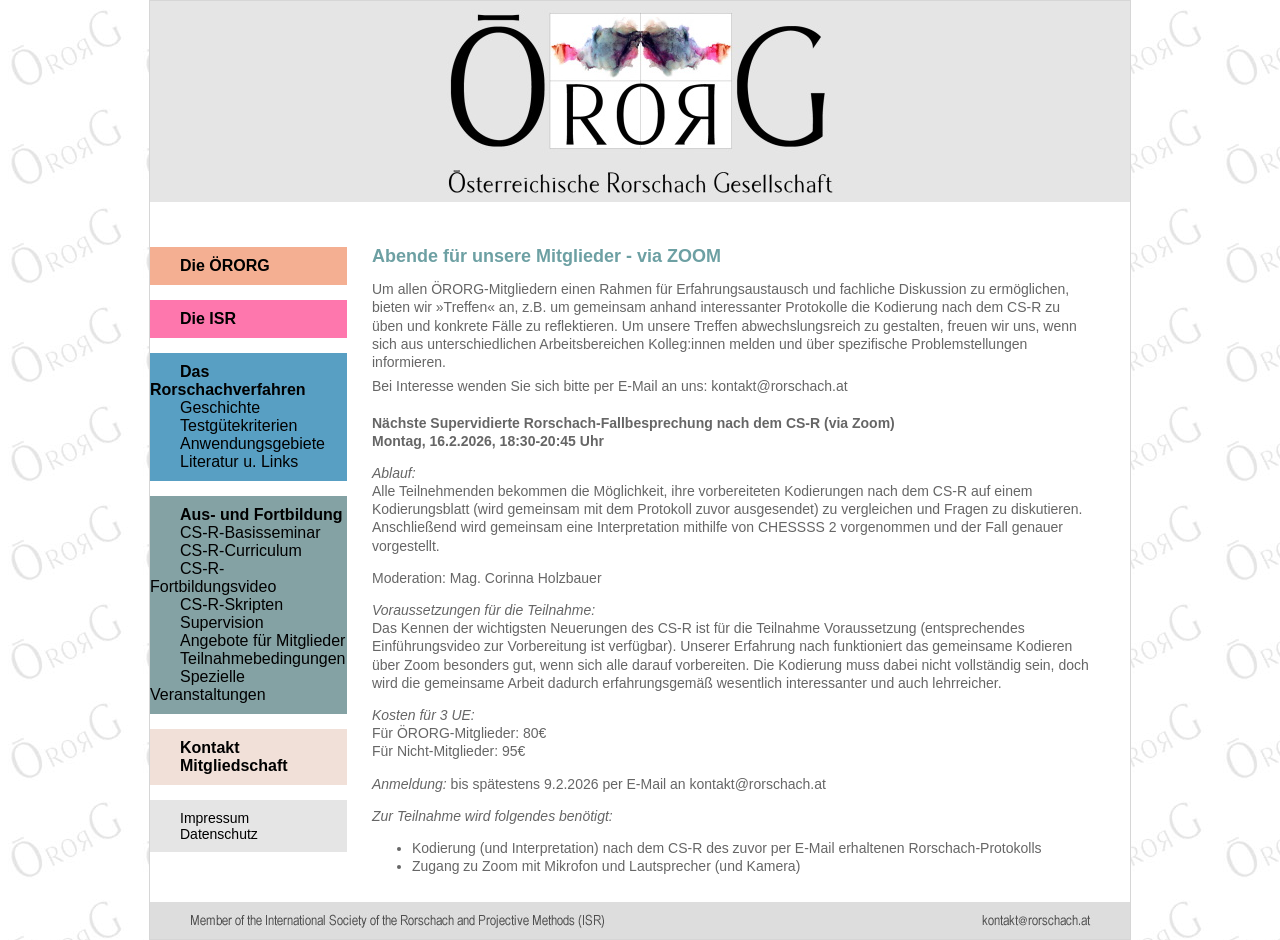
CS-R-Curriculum (241, 550)
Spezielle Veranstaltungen (208, 685)
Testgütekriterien (238, 425)
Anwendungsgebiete (252, 443)
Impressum (214, 818)
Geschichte (220, 407)
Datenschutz (219, 834)
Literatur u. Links (239, 461)
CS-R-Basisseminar (250, 532)
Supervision (222, 622)
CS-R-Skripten (231, 604)
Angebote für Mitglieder (262, 640)
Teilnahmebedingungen (262, 658)
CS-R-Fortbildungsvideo (213, 577)
